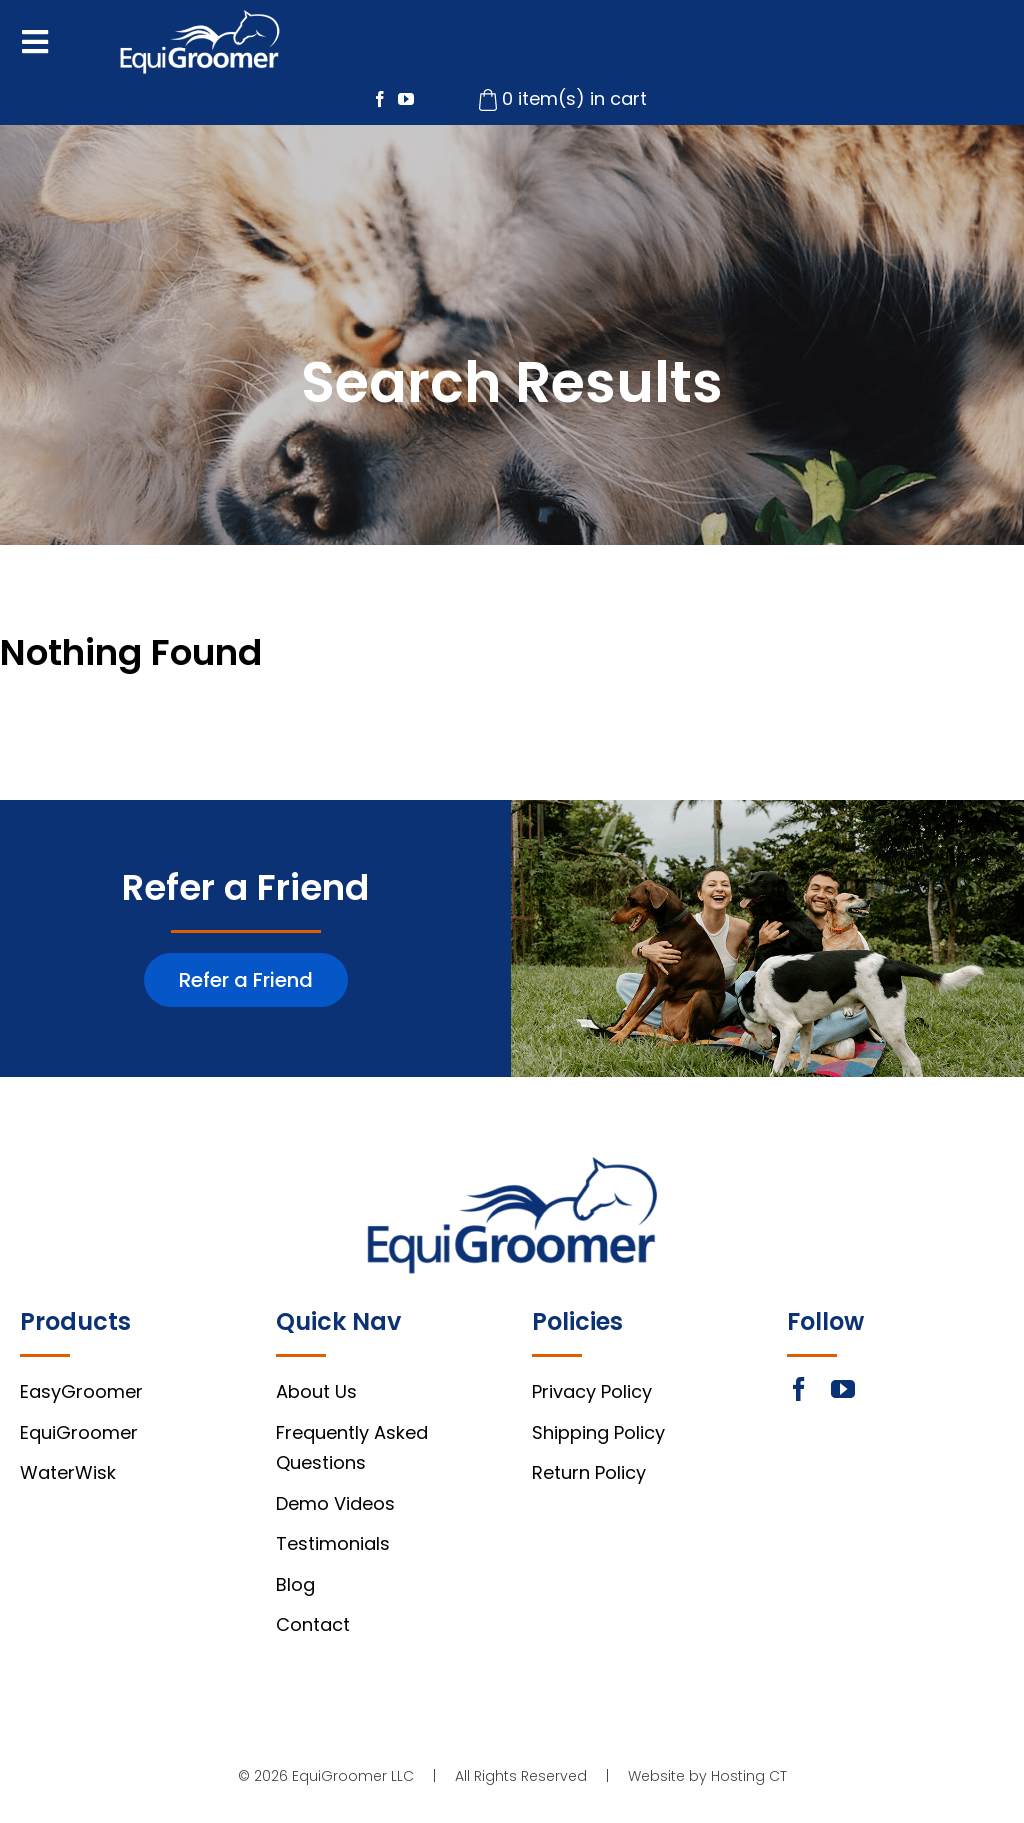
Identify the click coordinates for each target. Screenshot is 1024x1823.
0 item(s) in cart (574, 98)
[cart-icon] (488, 97)
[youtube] (406, 99)
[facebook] (380, 99)
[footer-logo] (512, 1165)
